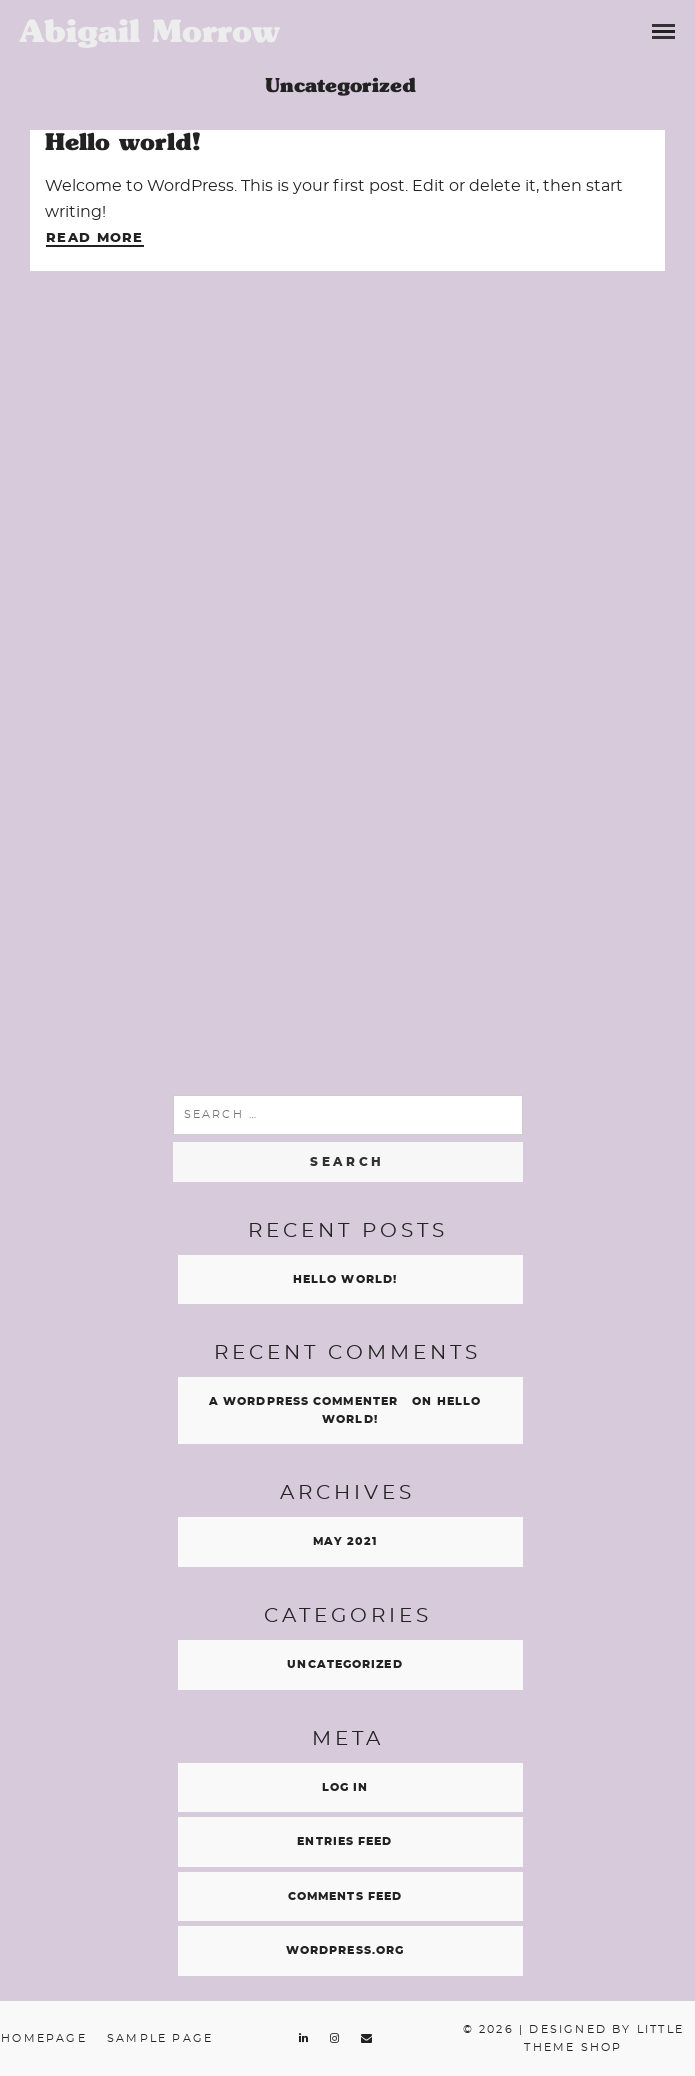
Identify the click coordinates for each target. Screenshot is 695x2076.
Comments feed (345, 1896)
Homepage (44, 2038)
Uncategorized (344, 1664)
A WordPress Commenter (303, 1401)
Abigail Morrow (150, 30)
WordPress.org (345, 1950)
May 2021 (345, 1541)
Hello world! (122, 141)
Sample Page (160, 2038)
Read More (95, 238)
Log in (345, 1787)
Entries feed (344, 1841)
